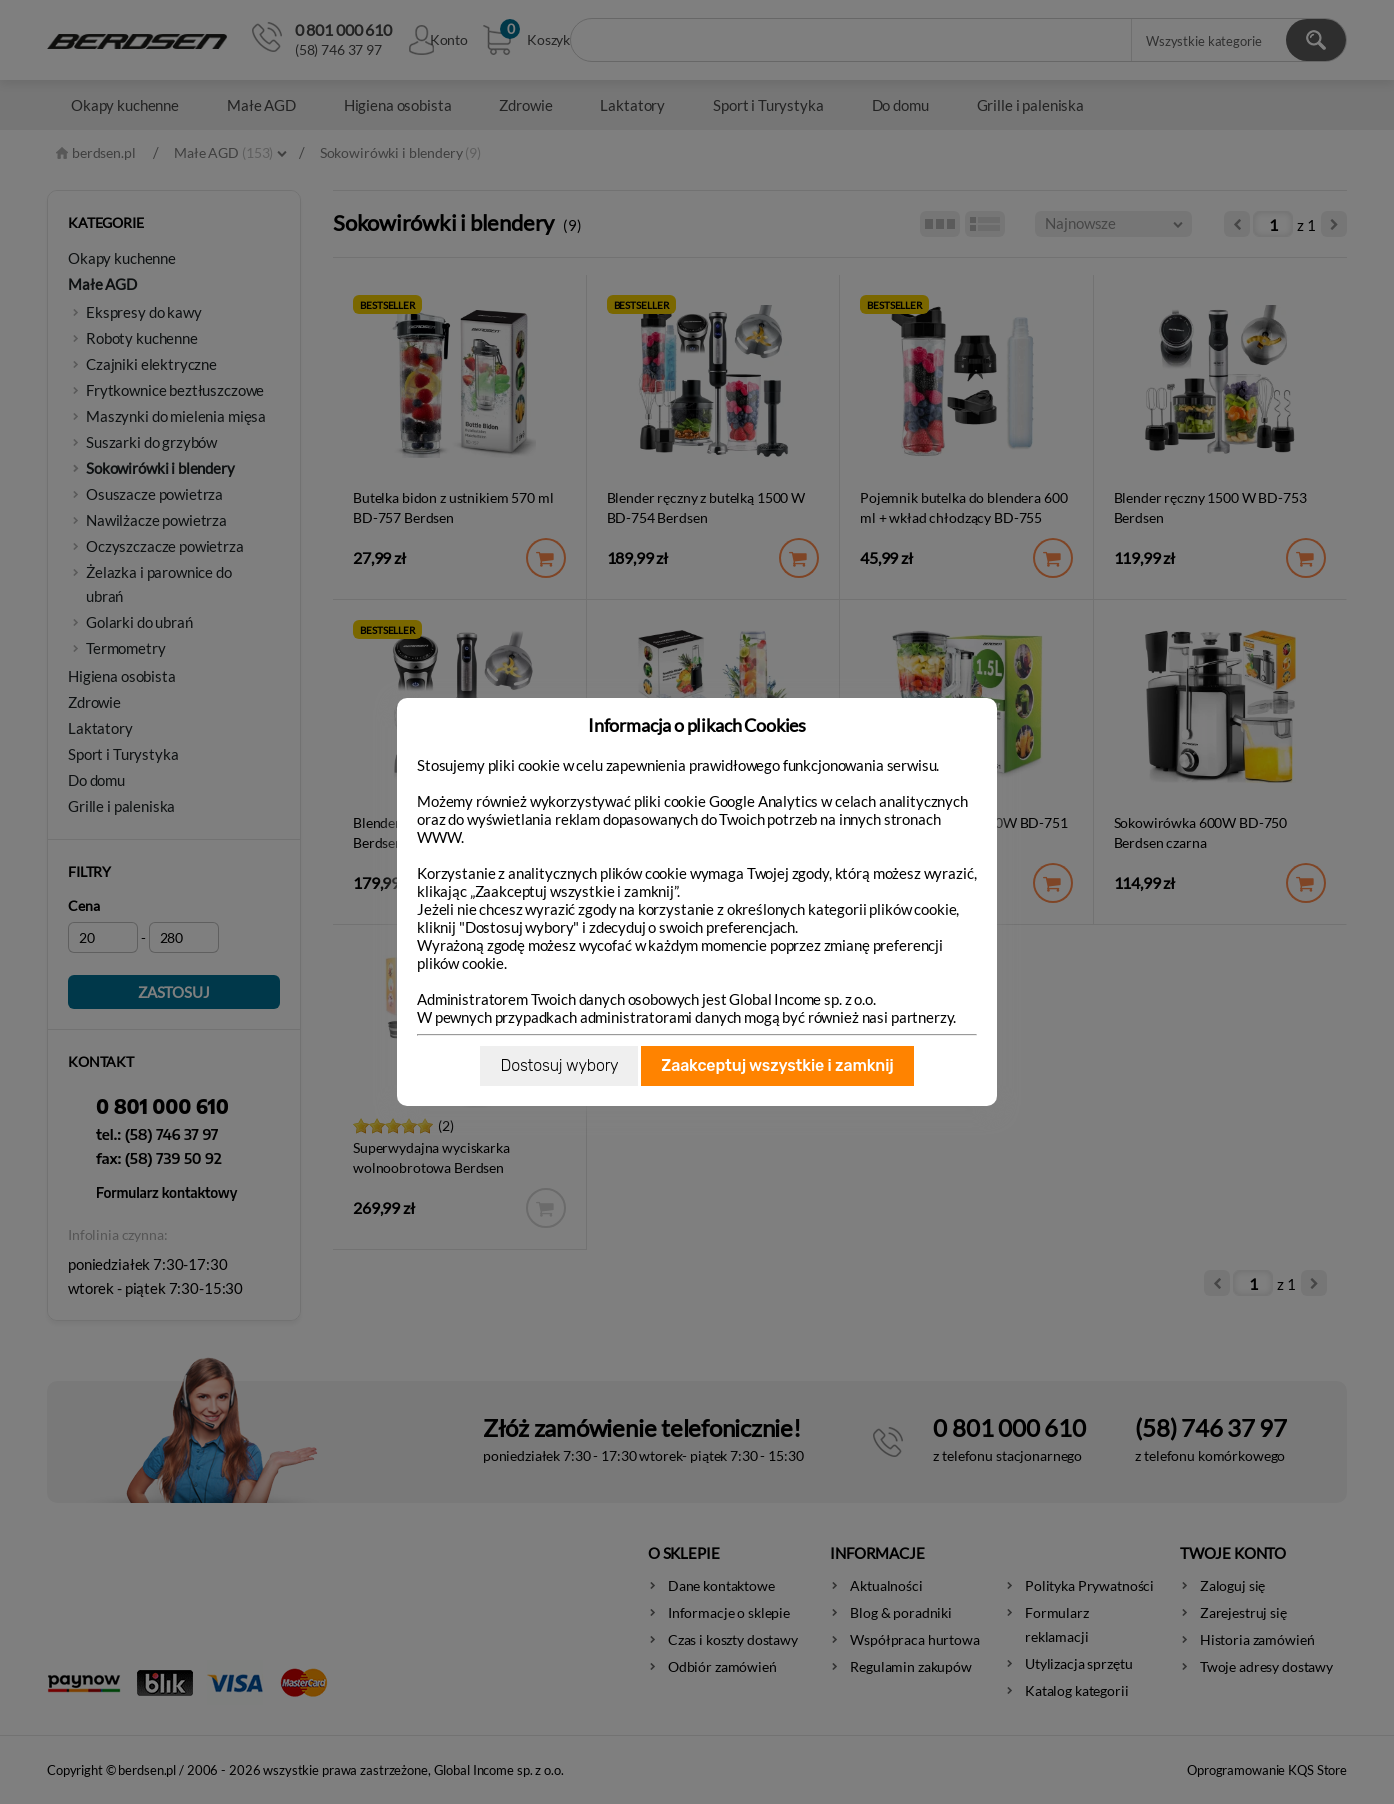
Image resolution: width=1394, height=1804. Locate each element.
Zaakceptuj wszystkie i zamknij (777, 1065)
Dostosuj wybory (559, 1065)
